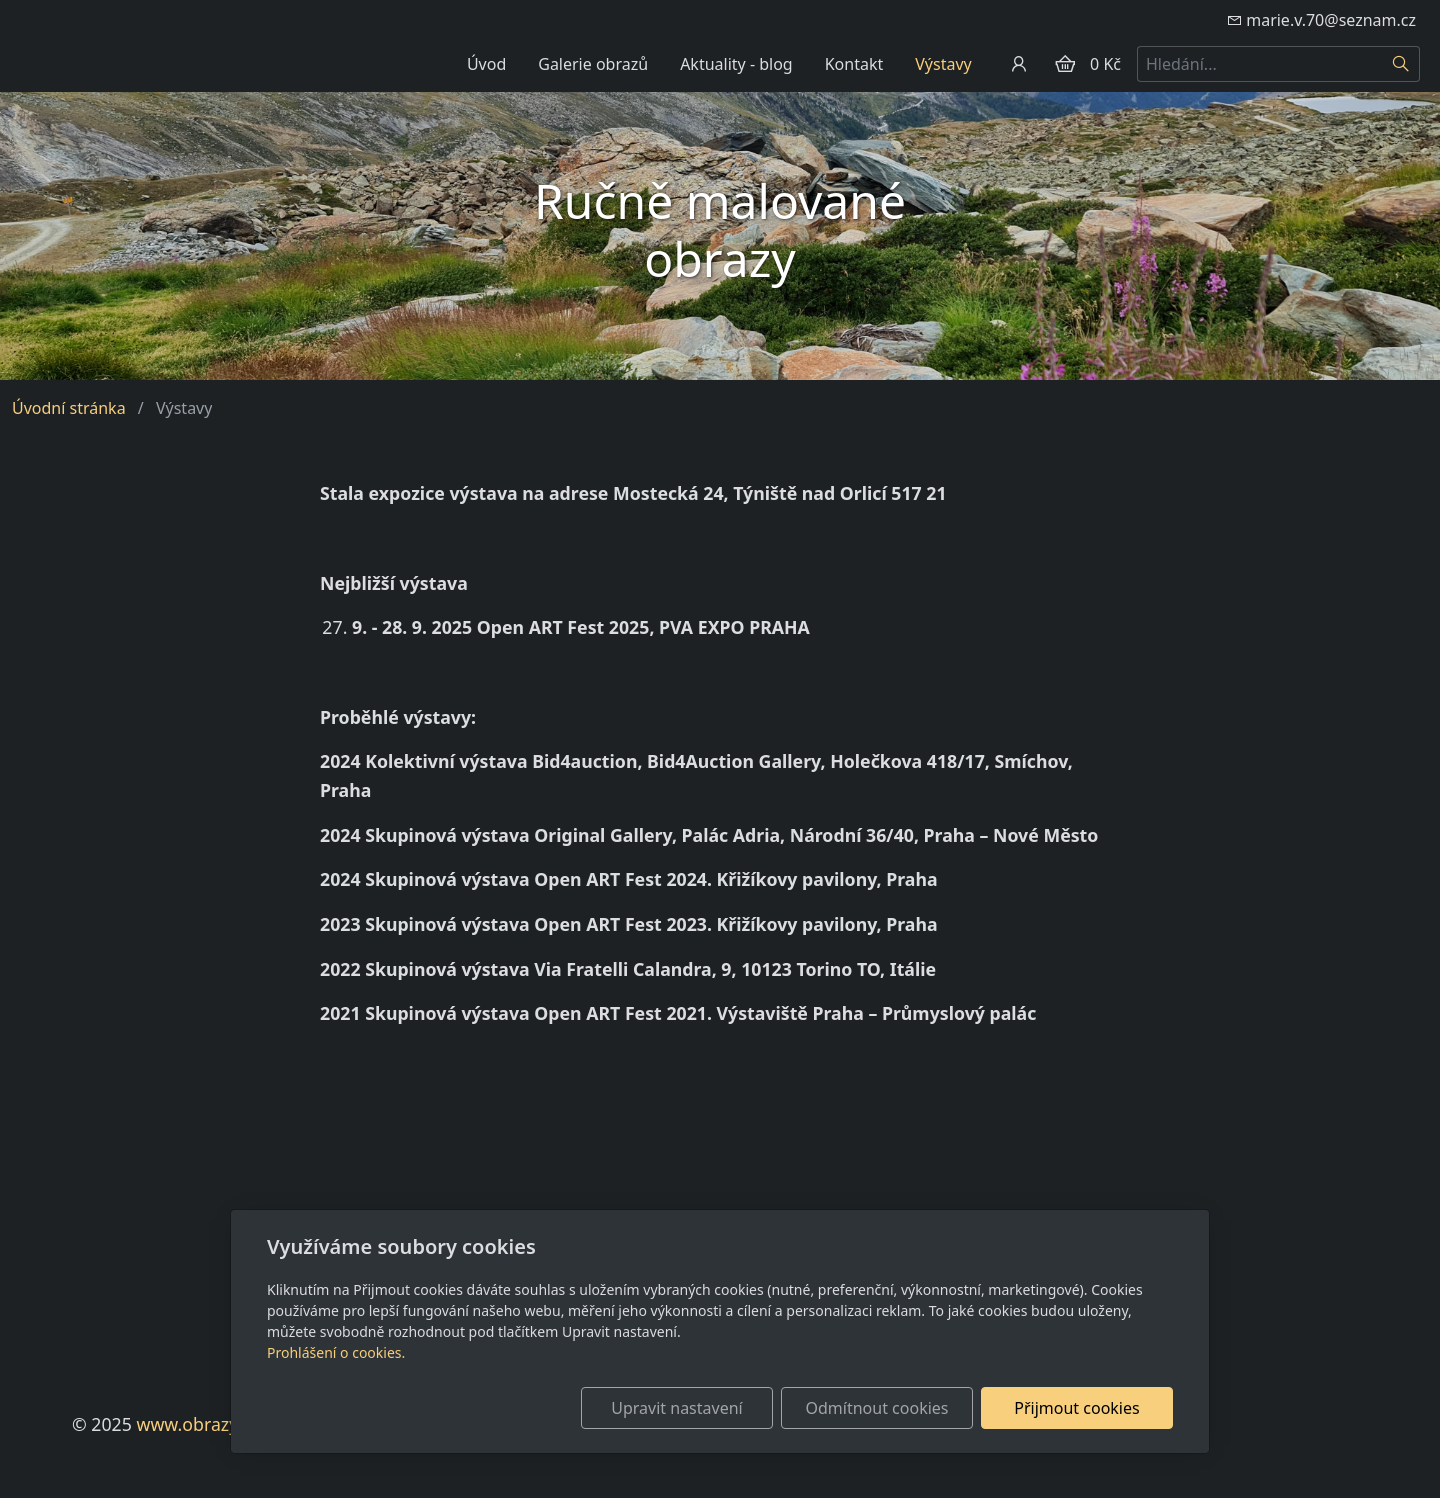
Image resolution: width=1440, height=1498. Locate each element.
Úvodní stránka (69, 408)
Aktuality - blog (736, 64)
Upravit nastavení (676, 1408)
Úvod (486, 64)
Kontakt (854, 64)
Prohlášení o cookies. (336, 1352)
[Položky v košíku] (1065, 64)
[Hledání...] (1260, 64)
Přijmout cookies (1076, 1408)
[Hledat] (1401, 64)
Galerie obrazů (593, 64)
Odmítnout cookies (877, 1408)
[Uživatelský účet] (1019, 64)
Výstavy (943, 64)
